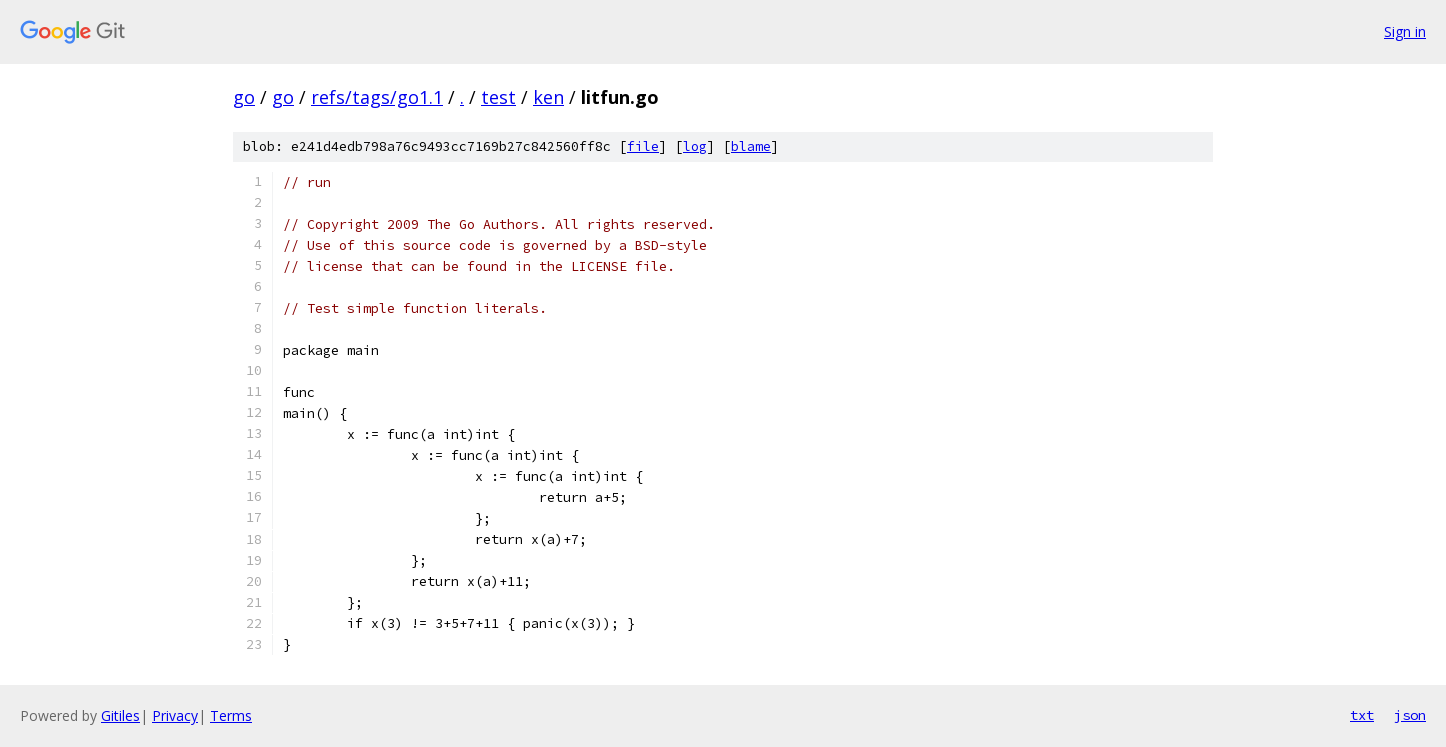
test (498, 97)
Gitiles (120, 715)
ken (548, 97)
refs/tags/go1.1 (377, 97)
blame (751, 146)
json (1410, 715)
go (244, 97)
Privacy (175, 715)
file (643, 146)
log (695, 146)
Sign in (1405, 31)
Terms (231, 715)
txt (1362, 715)
